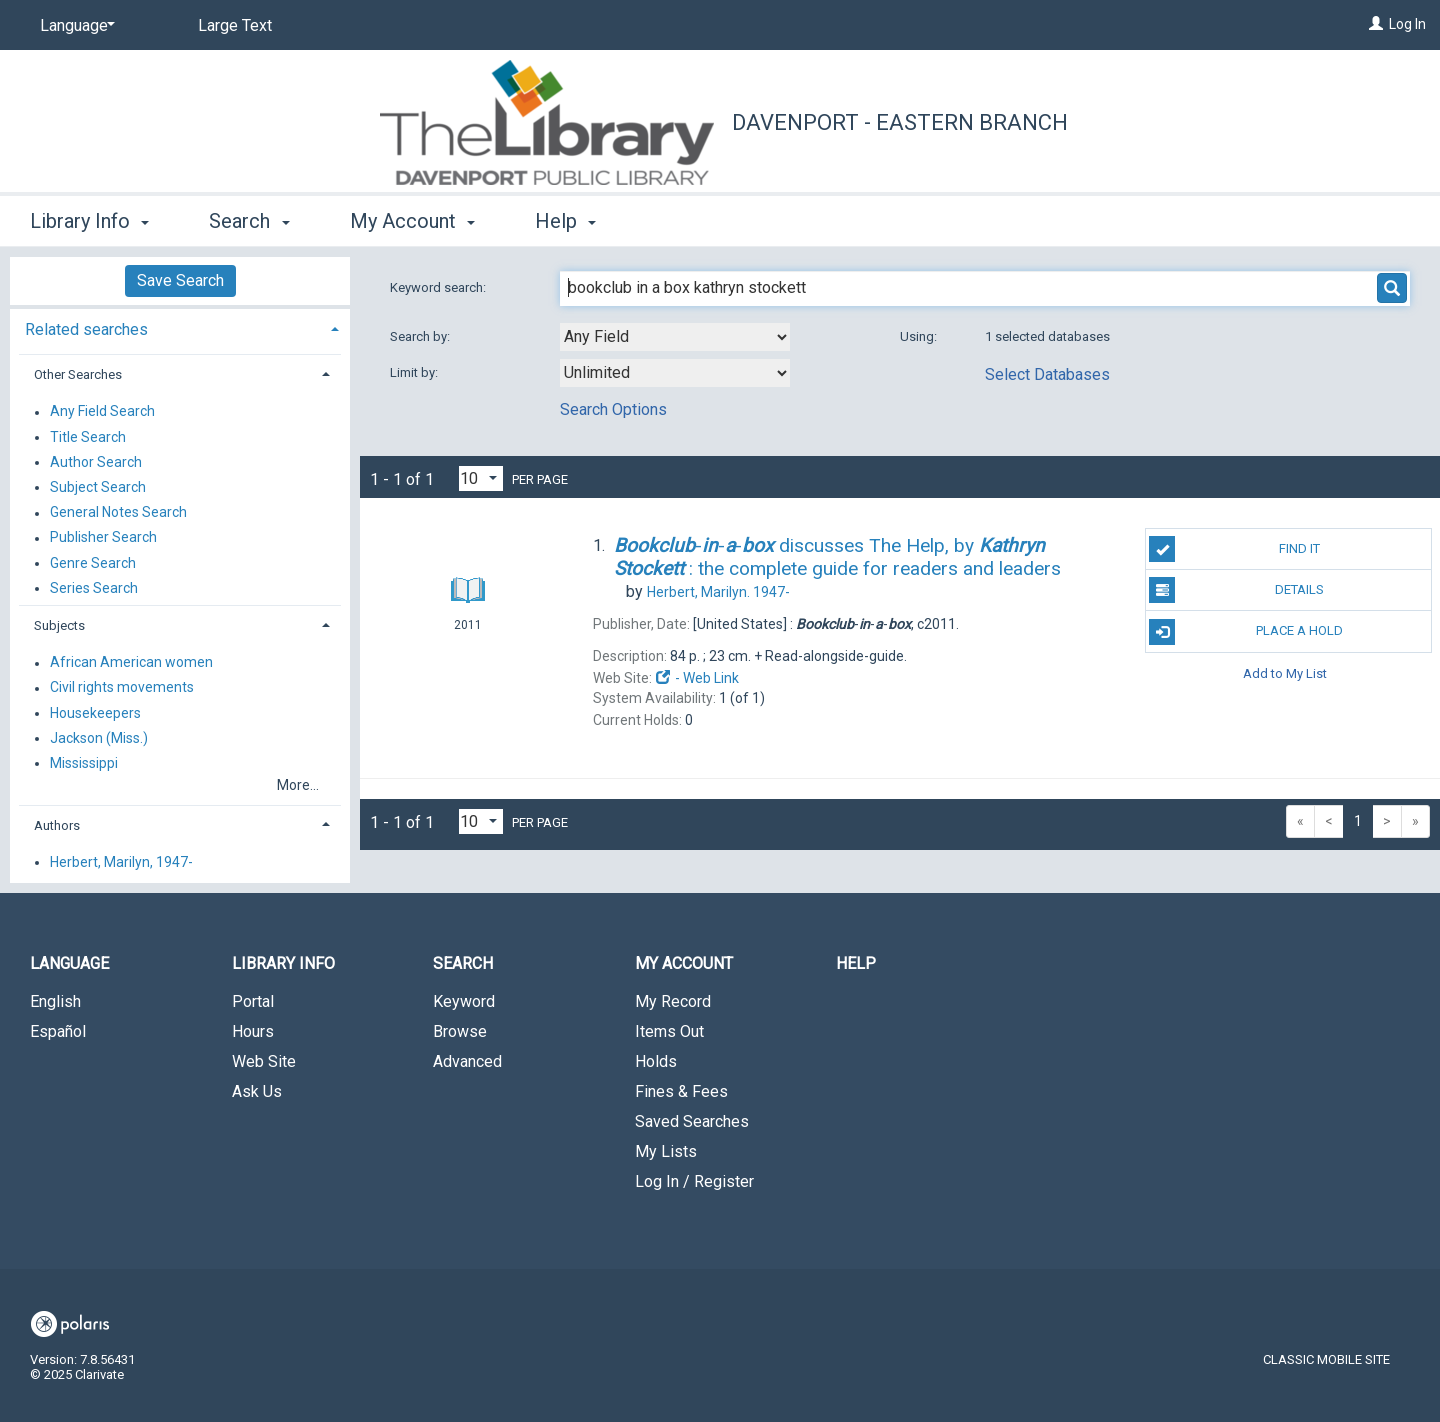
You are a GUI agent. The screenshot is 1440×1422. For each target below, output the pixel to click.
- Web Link (697, 678)
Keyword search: (439, 287)
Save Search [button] (180, 280)
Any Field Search (102, 412)
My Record (673, 1001)
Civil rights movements (122, 688)
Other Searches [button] (78, 374)
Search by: (421, 336)
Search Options (613, 409)
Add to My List (1285, 673)
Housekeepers (95, 713)
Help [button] (565, 221)
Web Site (264, 1061)
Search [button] (249, 221)
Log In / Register (694, 1181)
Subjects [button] (59, 625)
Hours (253, 1031)
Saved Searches (692, 1121)
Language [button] (69, 963)
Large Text (235, 25)
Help (856, 963)
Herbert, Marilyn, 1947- (121, 862)
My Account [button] (412, 221)
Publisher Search (103, 538)
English (55, 1001)
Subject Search (98, 487)
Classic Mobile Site (1326, 1359)
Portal (253, 1001)
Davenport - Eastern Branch (900, 122)
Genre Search (93, 563)
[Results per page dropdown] (481, 478)
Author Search (96, 462)
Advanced (467, 1061)
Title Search (88, 437)
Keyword (464, 1001)
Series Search (94, 588)
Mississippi (84, 763)
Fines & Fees (681, 1091)
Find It (1234, 549)
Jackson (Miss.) (99, 738)
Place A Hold (1246, 632)
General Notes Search (118, 513)
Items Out (669, 1031)
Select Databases (1047, 374)
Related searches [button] (86, 329)
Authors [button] (57, 825)
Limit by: (415, 372)
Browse (460, 1031)
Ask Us (257, 1091)
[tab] (180, 327)
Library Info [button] (89, 221)
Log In (1407, 24)
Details (1236, 590)
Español (58, 1031)
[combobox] (675, 337)
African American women (131, 663)
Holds (656, 1061)
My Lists (666, 1151)
